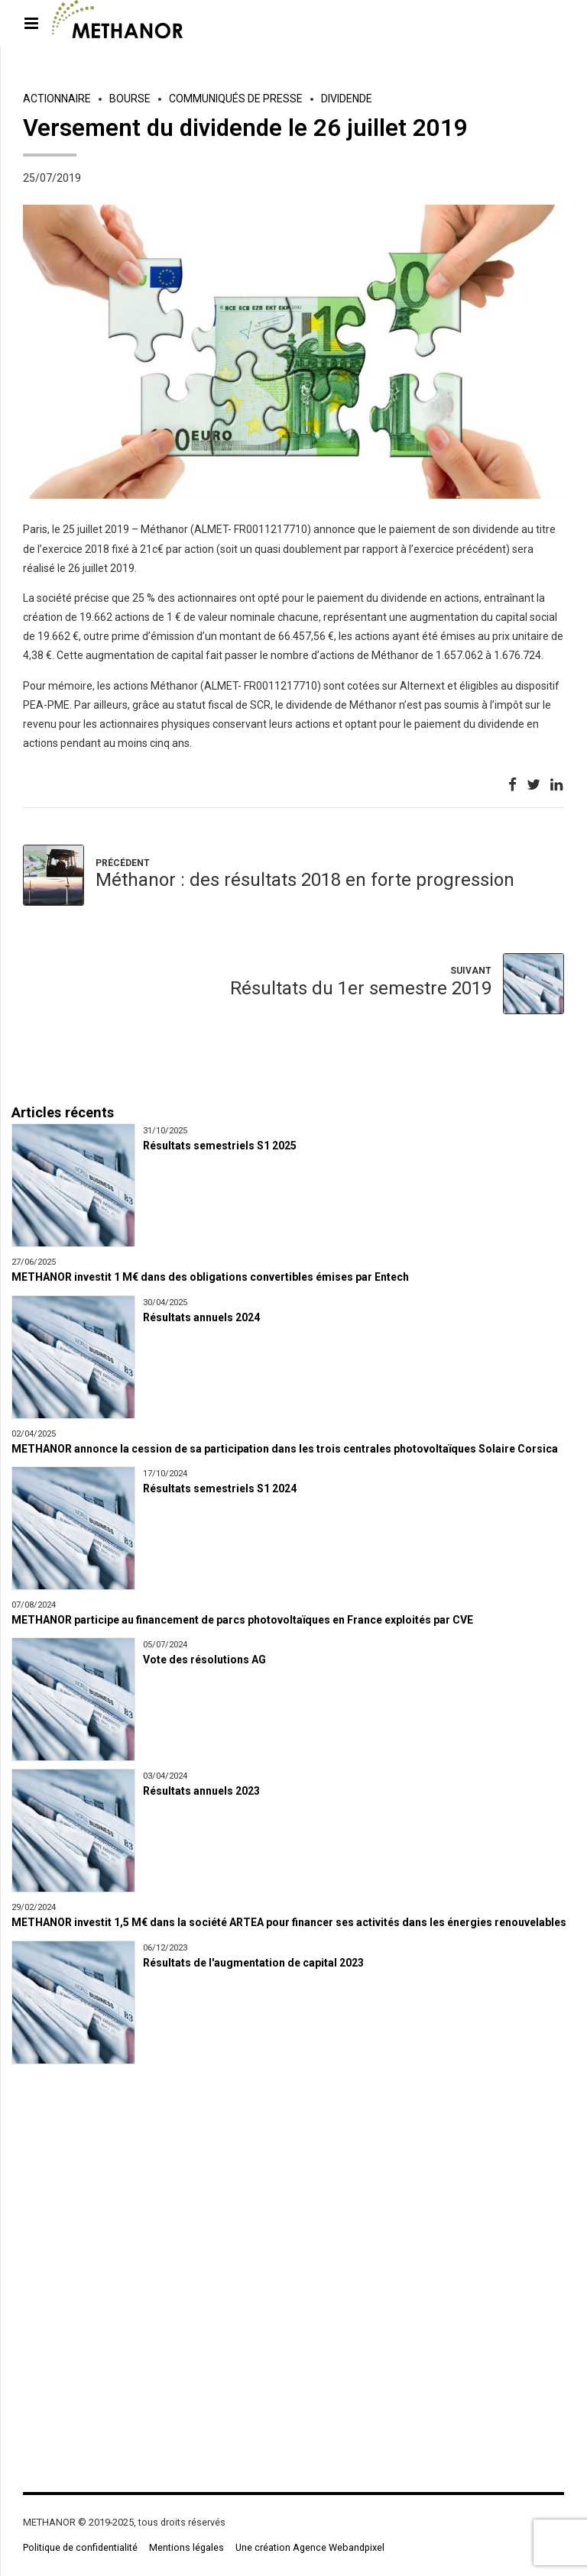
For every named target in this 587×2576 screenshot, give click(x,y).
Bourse (130, 98)
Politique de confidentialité (80, 2547)
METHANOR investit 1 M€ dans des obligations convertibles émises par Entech (210, 1277)
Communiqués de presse (236, 98)
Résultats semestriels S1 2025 (220, 1145)
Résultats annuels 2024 (201, 1317)
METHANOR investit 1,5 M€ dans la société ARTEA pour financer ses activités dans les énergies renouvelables (288, 1922)
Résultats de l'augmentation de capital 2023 (253, 1963)
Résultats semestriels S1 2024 (220, 1488)
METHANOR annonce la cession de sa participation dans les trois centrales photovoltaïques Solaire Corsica (284, 1449)
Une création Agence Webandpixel (309, 2547)
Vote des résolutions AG (204, 1659)
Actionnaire (57, 98)
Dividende (346, 98)
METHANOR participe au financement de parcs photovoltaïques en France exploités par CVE (242, 1620)
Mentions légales (186, 2547)
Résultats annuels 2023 (201, 1791)
